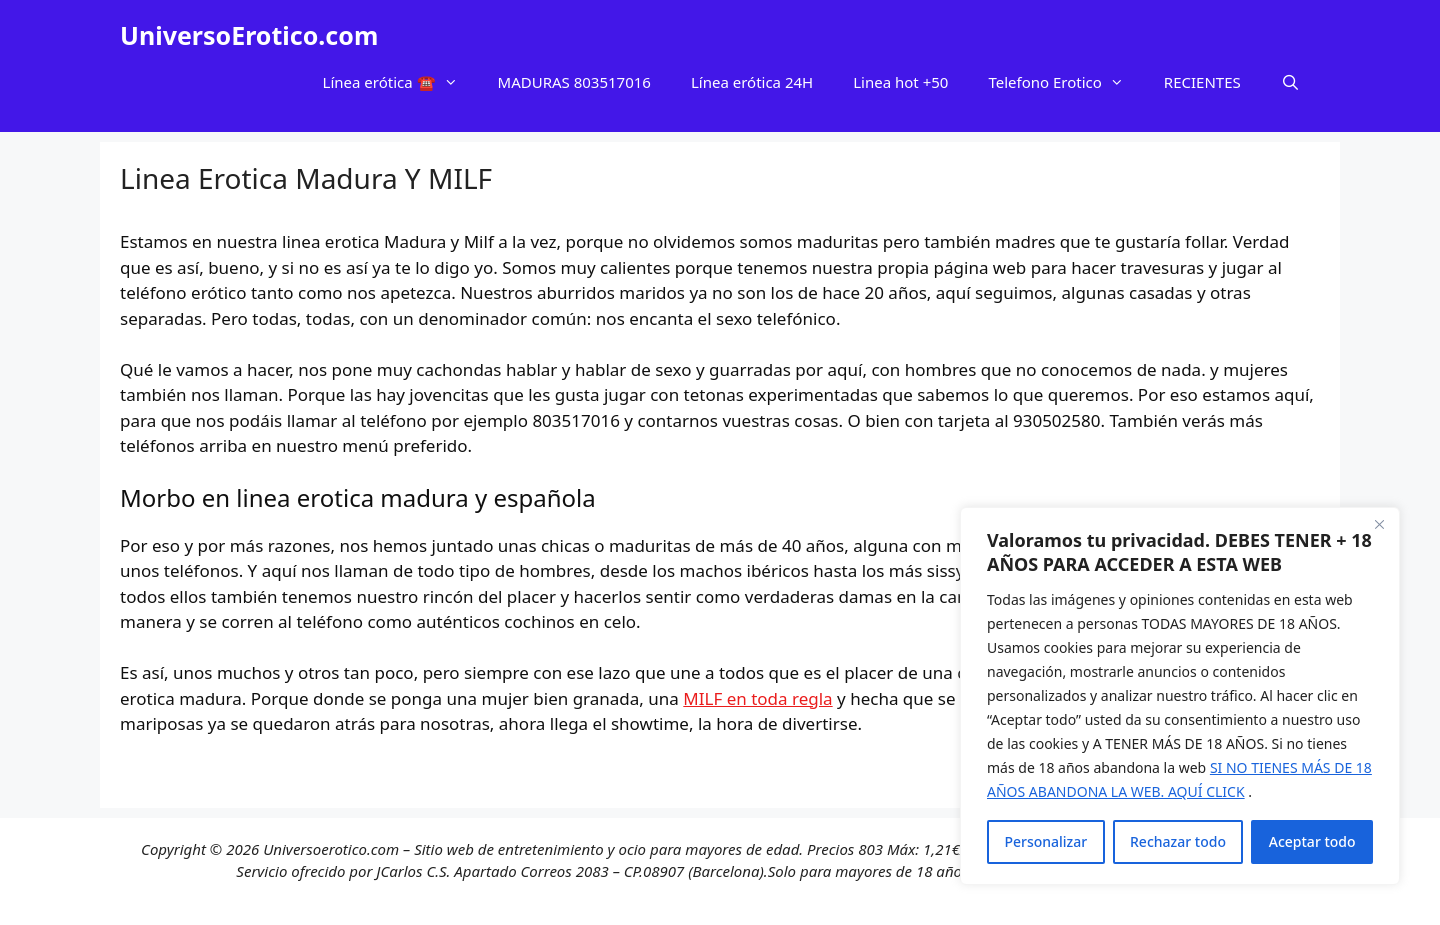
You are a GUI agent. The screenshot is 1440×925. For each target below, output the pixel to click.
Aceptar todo (1312, 841)
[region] (1180, 696)
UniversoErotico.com (249, 35)
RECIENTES (1202, 82)
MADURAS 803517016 (574, 82)
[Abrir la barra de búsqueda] (1290, 82)
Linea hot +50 (900, 82)
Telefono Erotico (1065, 82)
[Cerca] (1379, 524)
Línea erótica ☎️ (400, 82)
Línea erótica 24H (752, 82)
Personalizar (1045, 841)
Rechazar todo (1178, 841)
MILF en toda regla (757, 698)
